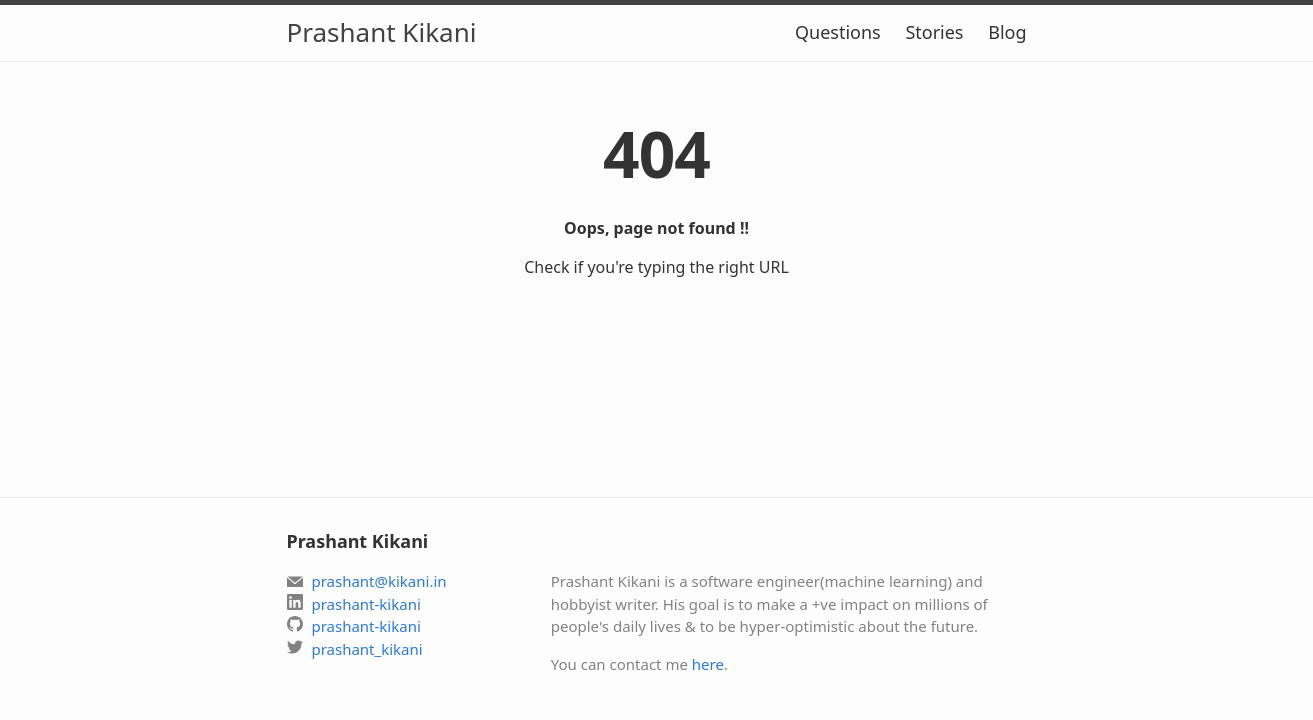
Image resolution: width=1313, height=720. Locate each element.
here (708, 664)
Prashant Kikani (382, 32)
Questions (838, 32)
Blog (1007, 32)
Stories (934, 32)
